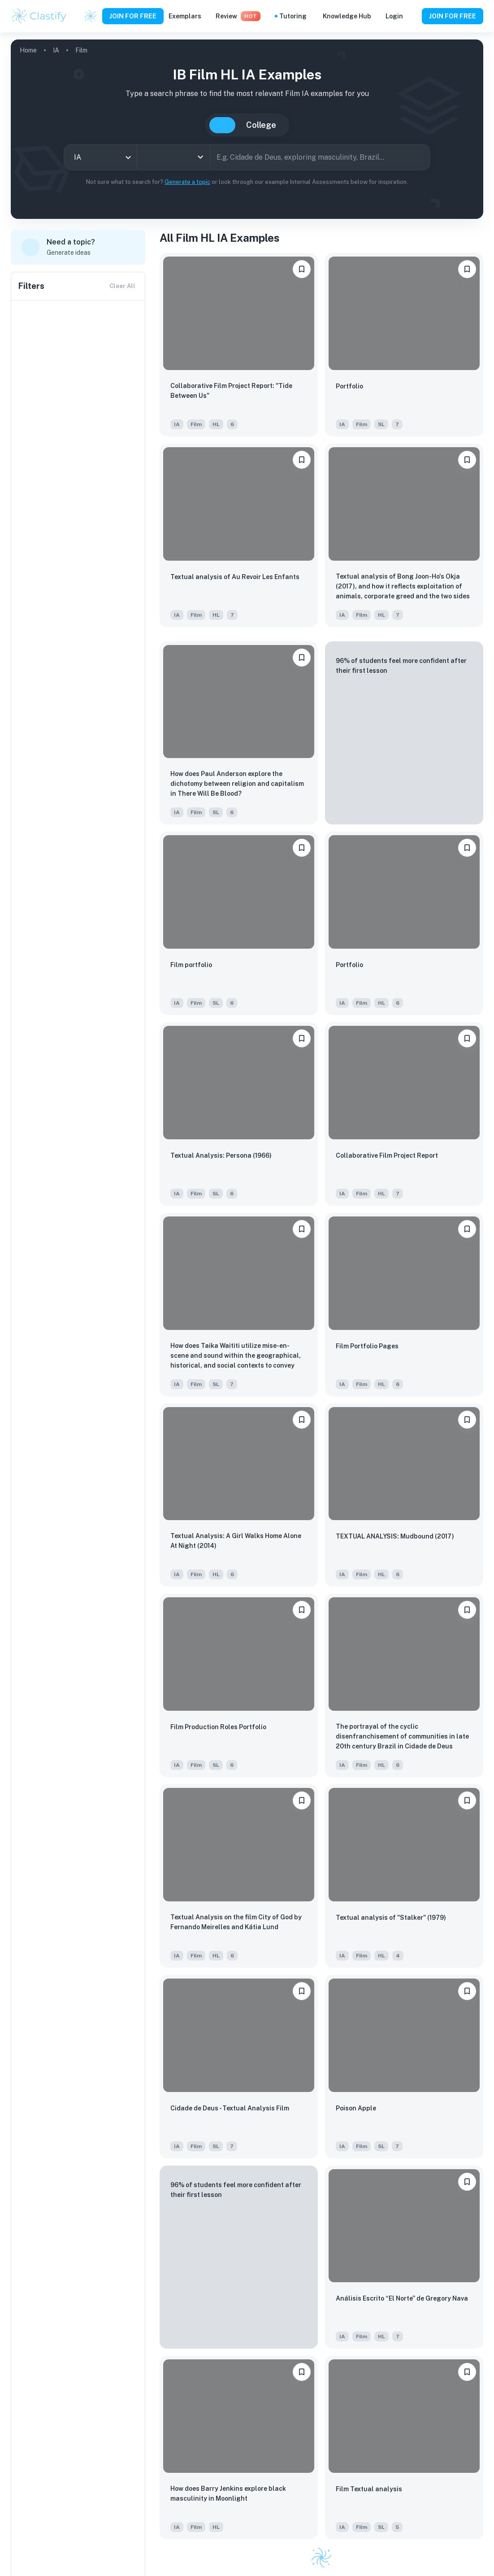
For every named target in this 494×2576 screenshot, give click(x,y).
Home (28, 50)
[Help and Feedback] (412, 16)
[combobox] (100, 157)
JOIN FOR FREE (132, 16)
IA (56, 50)
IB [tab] (222, 125)
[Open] (200, 157)
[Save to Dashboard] (302, 269)
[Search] (420, 157)
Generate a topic (187, 182)
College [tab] (261, 125)
